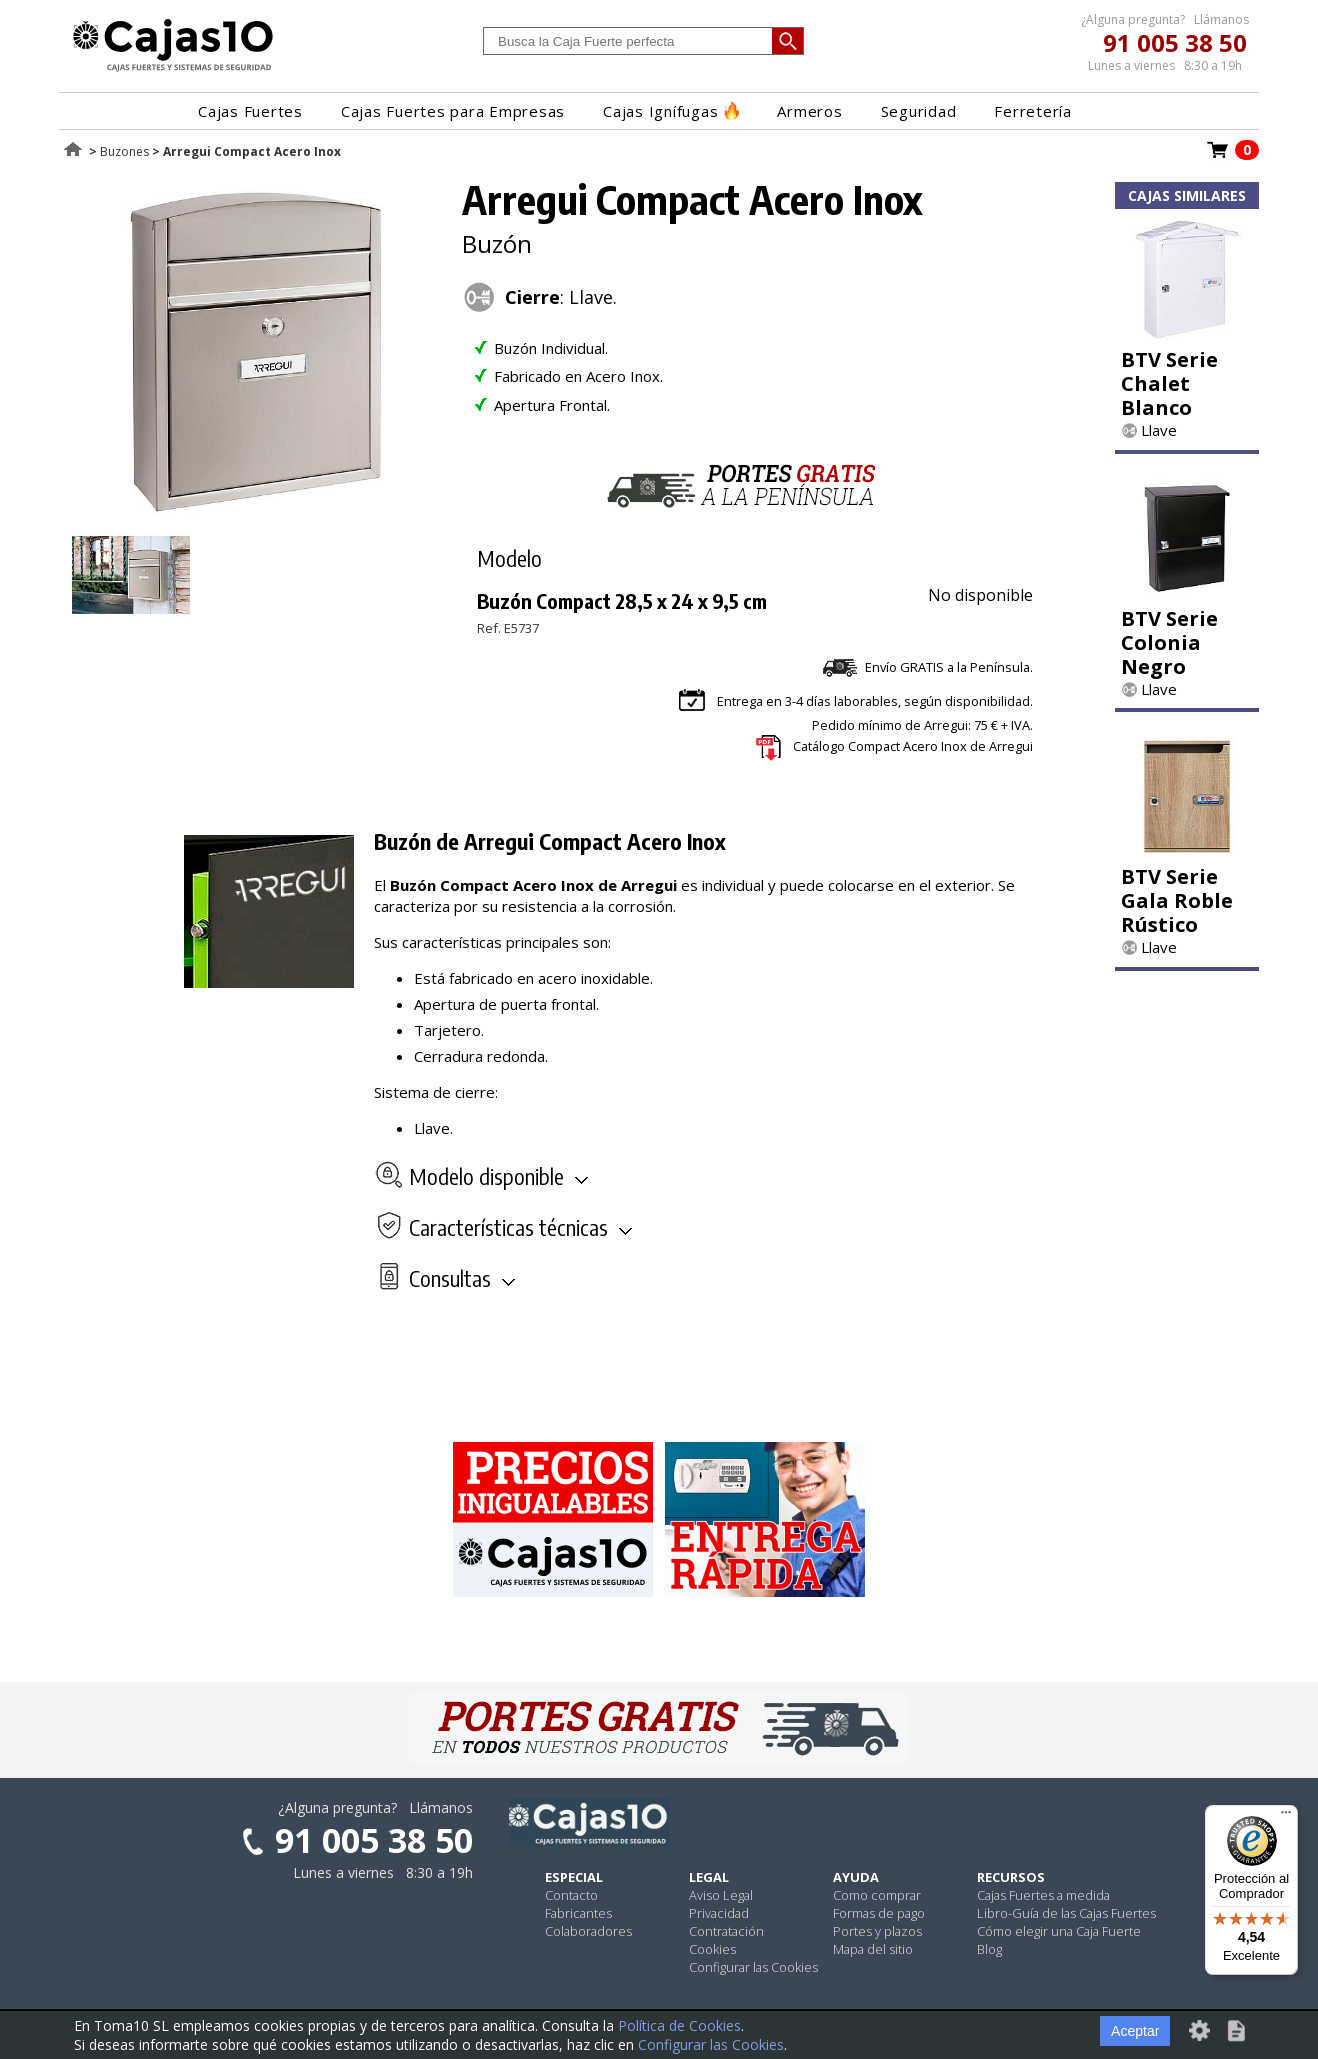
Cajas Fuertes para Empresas (453, 111)
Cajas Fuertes (250, 111)
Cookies (712, 1949)
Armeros (809, 111)
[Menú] (1286, 1817)
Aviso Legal (721, 1895)
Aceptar (1135, 2031)
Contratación (726, 1931)
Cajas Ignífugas (671, 111)
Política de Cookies (679, 2025)
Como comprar (877, 1895)
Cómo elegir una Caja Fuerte (1059, 1931)
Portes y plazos (877, 1931)
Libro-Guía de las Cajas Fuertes (1066, 1913)
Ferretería (1033, 111)
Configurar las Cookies (753, 1967)
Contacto (571, 1895)
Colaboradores (588, 1931)
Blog (989, 1949)
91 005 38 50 (1175, 42)
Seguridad (919, 111)
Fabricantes (578, 1913)
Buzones (124, 151)
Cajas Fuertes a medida (1043, 1895)
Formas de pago (879, 1913)
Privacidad (719, 1913)
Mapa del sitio (873, 1949)
